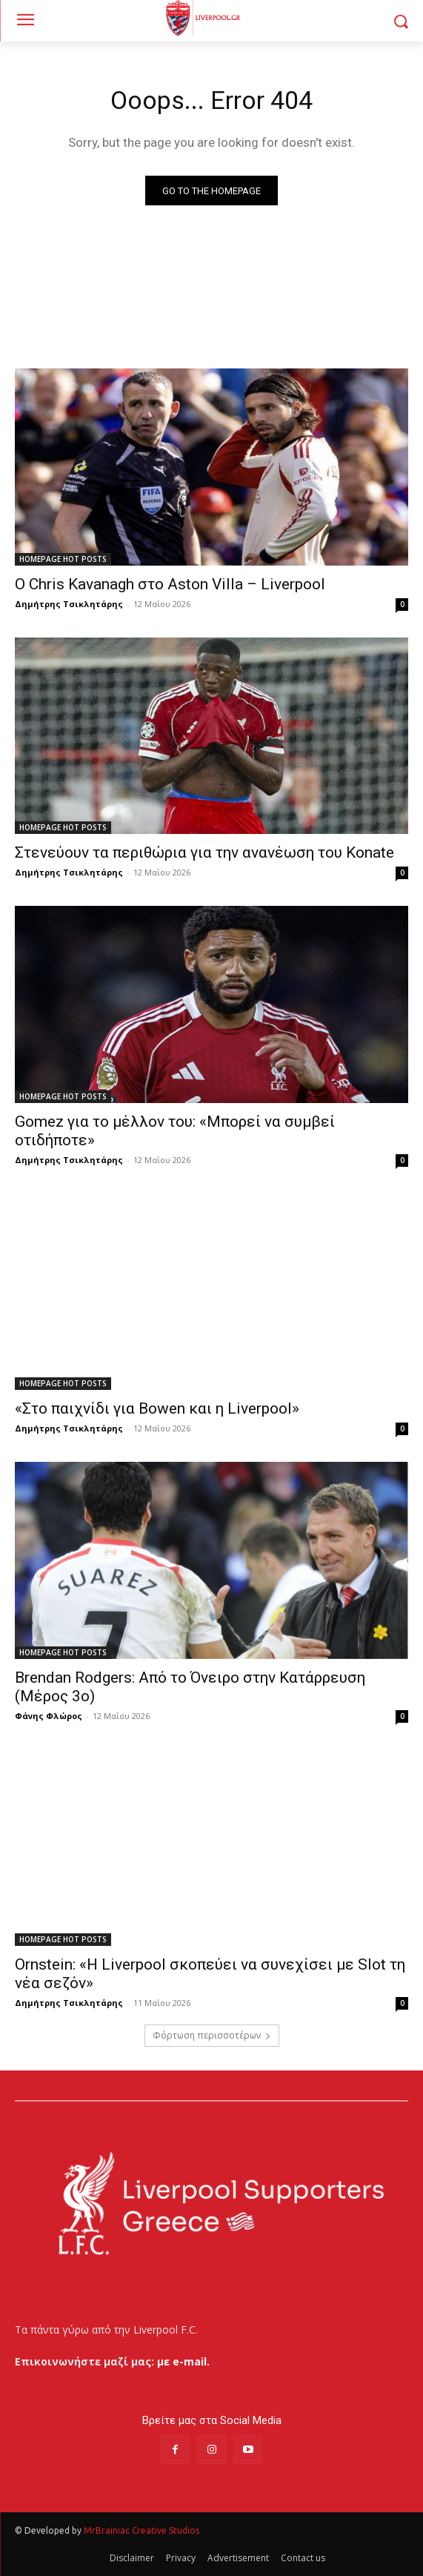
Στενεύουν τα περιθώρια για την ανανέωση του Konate (204, 852)
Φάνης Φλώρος (48, 1715)
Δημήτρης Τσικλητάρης (69, 603)
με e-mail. (183, 2361)
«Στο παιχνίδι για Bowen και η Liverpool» (157, 1408)
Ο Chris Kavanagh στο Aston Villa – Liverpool (170, 584)
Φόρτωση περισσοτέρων (212, 2035)
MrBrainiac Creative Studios (141, 2530)
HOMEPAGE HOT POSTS (63, 559)
